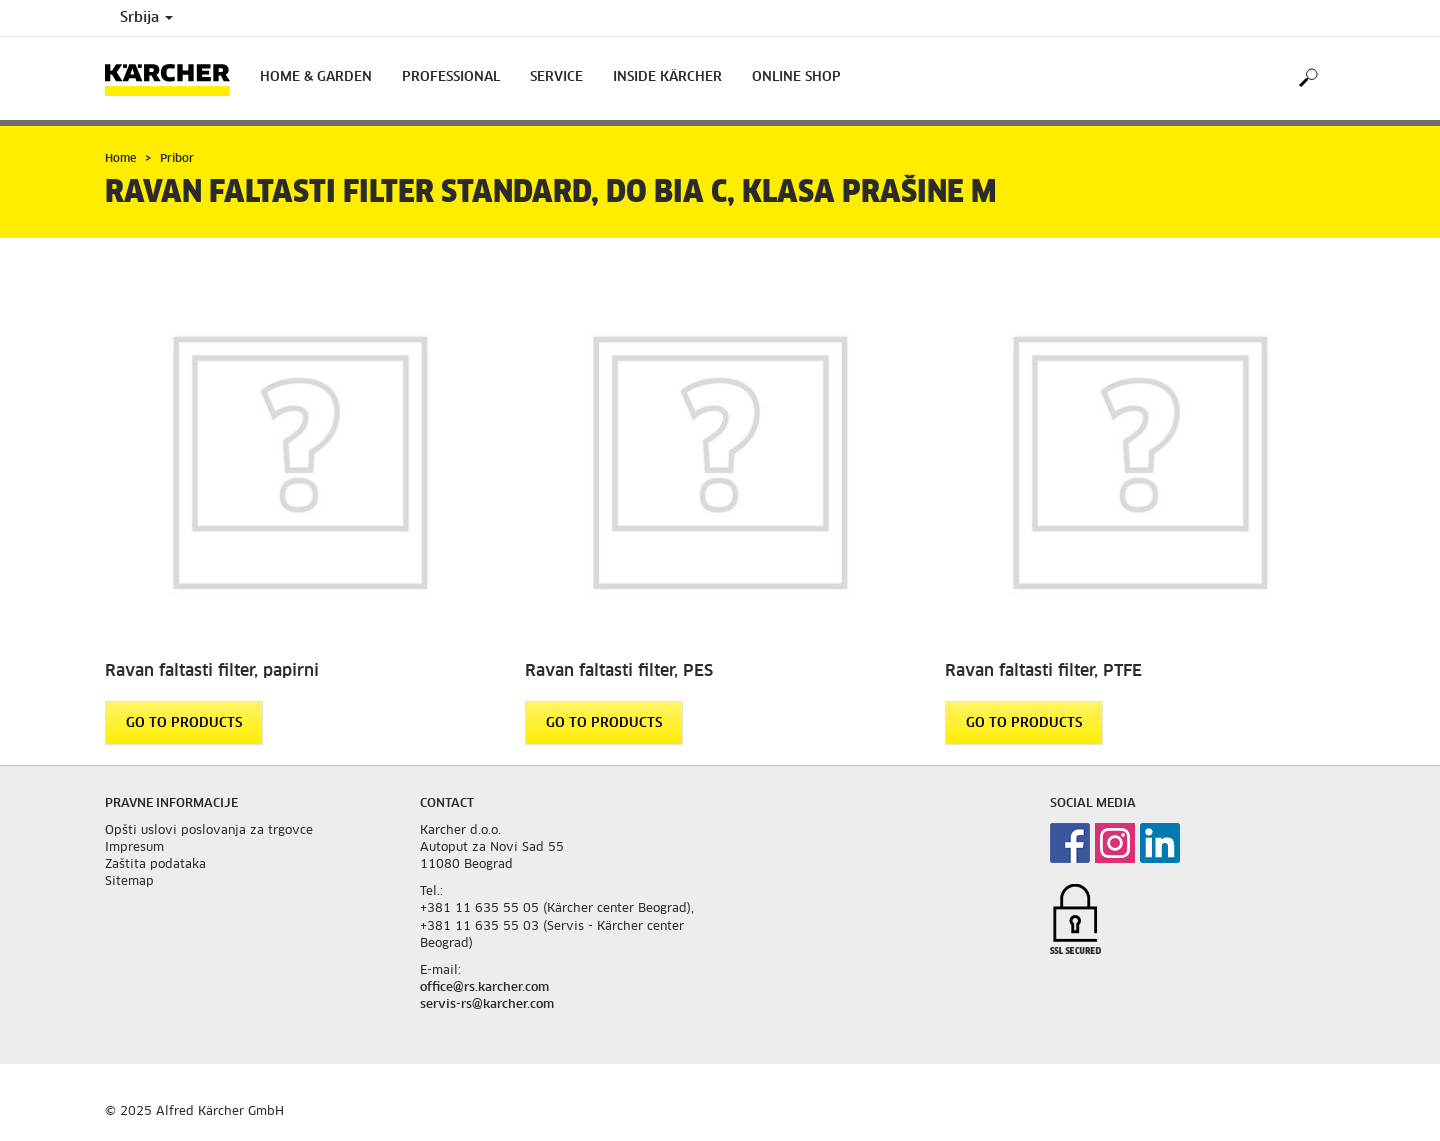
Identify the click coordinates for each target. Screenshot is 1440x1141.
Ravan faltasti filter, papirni (212, 671)
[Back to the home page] (175, 78)
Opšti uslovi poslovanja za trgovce (209, 831)
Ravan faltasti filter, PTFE (1043, 671)
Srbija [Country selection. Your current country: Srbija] (146, 18)
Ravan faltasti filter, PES (619, 671)
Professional (451, 77)
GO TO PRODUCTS (184, 723)
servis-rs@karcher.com (487, 1005)
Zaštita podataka (155, 865)
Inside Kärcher (667, 77)
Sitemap (129, 882)
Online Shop (796, 77)
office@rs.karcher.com (484, 988)
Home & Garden (316, 77)
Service (556, 77)
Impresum (134, 848)
